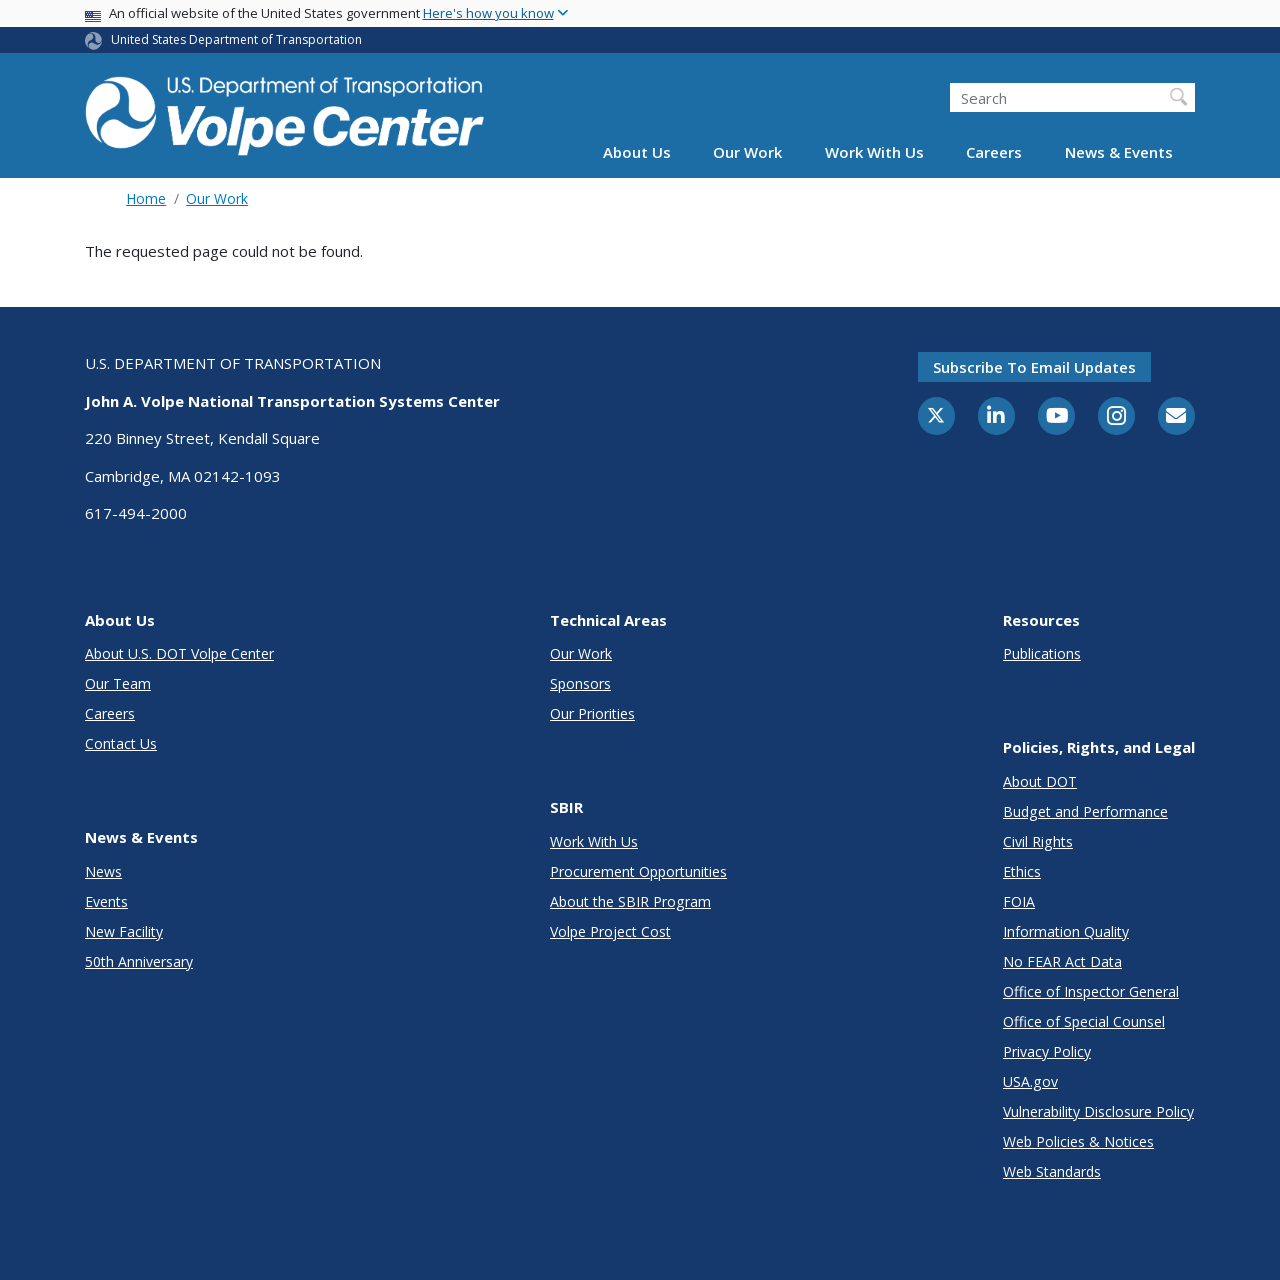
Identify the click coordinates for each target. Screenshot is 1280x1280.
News (103, 871)
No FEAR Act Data (1062, 961)
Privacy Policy (1047, 1051)
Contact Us (121, 743)
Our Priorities (592, 713)
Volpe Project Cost (610, 931)
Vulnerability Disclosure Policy (1098, 1111)
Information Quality (1066, 931)
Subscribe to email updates (1034, 367)
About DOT (1040, 781)
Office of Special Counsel (1084, 1021)
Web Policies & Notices (1078, 1141)
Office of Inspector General (1091, 991)
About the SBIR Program (630, 901)
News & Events (1119, 152)
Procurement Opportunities (638, 871)
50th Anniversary (139, 961)
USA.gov (1030, 1081)
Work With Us (874, 152)
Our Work (747, 152)
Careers (994, 152)
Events (106, 901)
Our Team (118, 683)
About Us (637, 152)
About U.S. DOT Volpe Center (179, 653)
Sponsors (580, 683)
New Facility (124, 931)
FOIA (1019, 901)
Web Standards (1052, 1171)
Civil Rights (1038, 841)
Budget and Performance (1085, 811)
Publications (1042, 653)
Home (146, 198)
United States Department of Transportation (236, 39)
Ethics (1022, 871)
